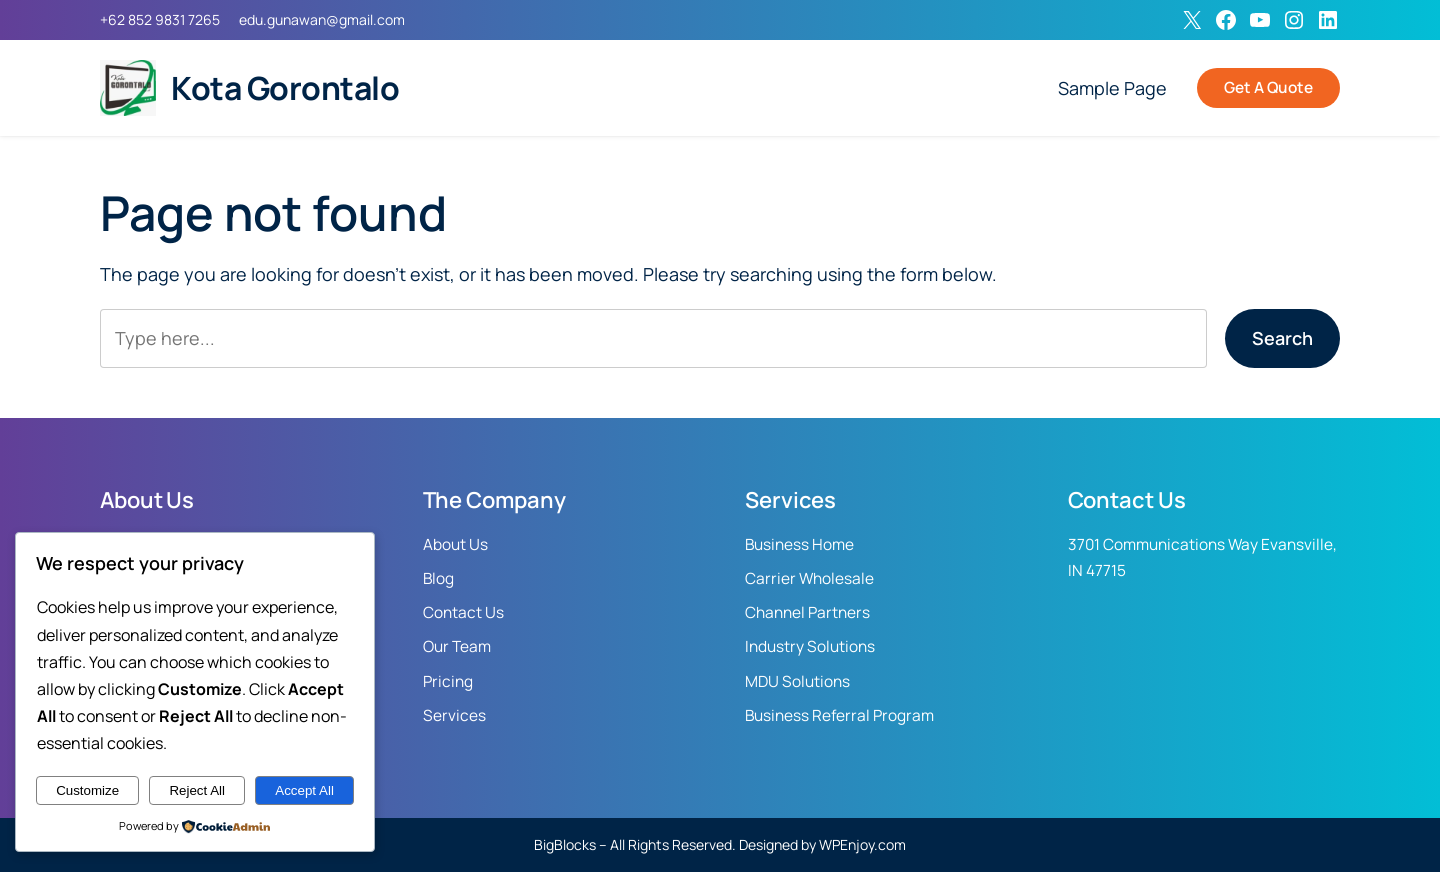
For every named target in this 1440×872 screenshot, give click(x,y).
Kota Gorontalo (285, 88)
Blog (438, 578)
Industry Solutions (810, 646)
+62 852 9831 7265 (160, 19)
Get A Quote (1268, 87)
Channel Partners (807, 612)
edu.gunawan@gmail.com (322, 19)
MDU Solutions (797, 681)
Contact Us (463, 612)
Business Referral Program (839, 715)
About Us (455, 544)
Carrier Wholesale (809, 578)
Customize (87, 790)
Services (454, 715)
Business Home (799, 544)
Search (1282, 338)
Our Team (457, 646)
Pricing (448, 681)
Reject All (197, 790)
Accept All (304, 790)
